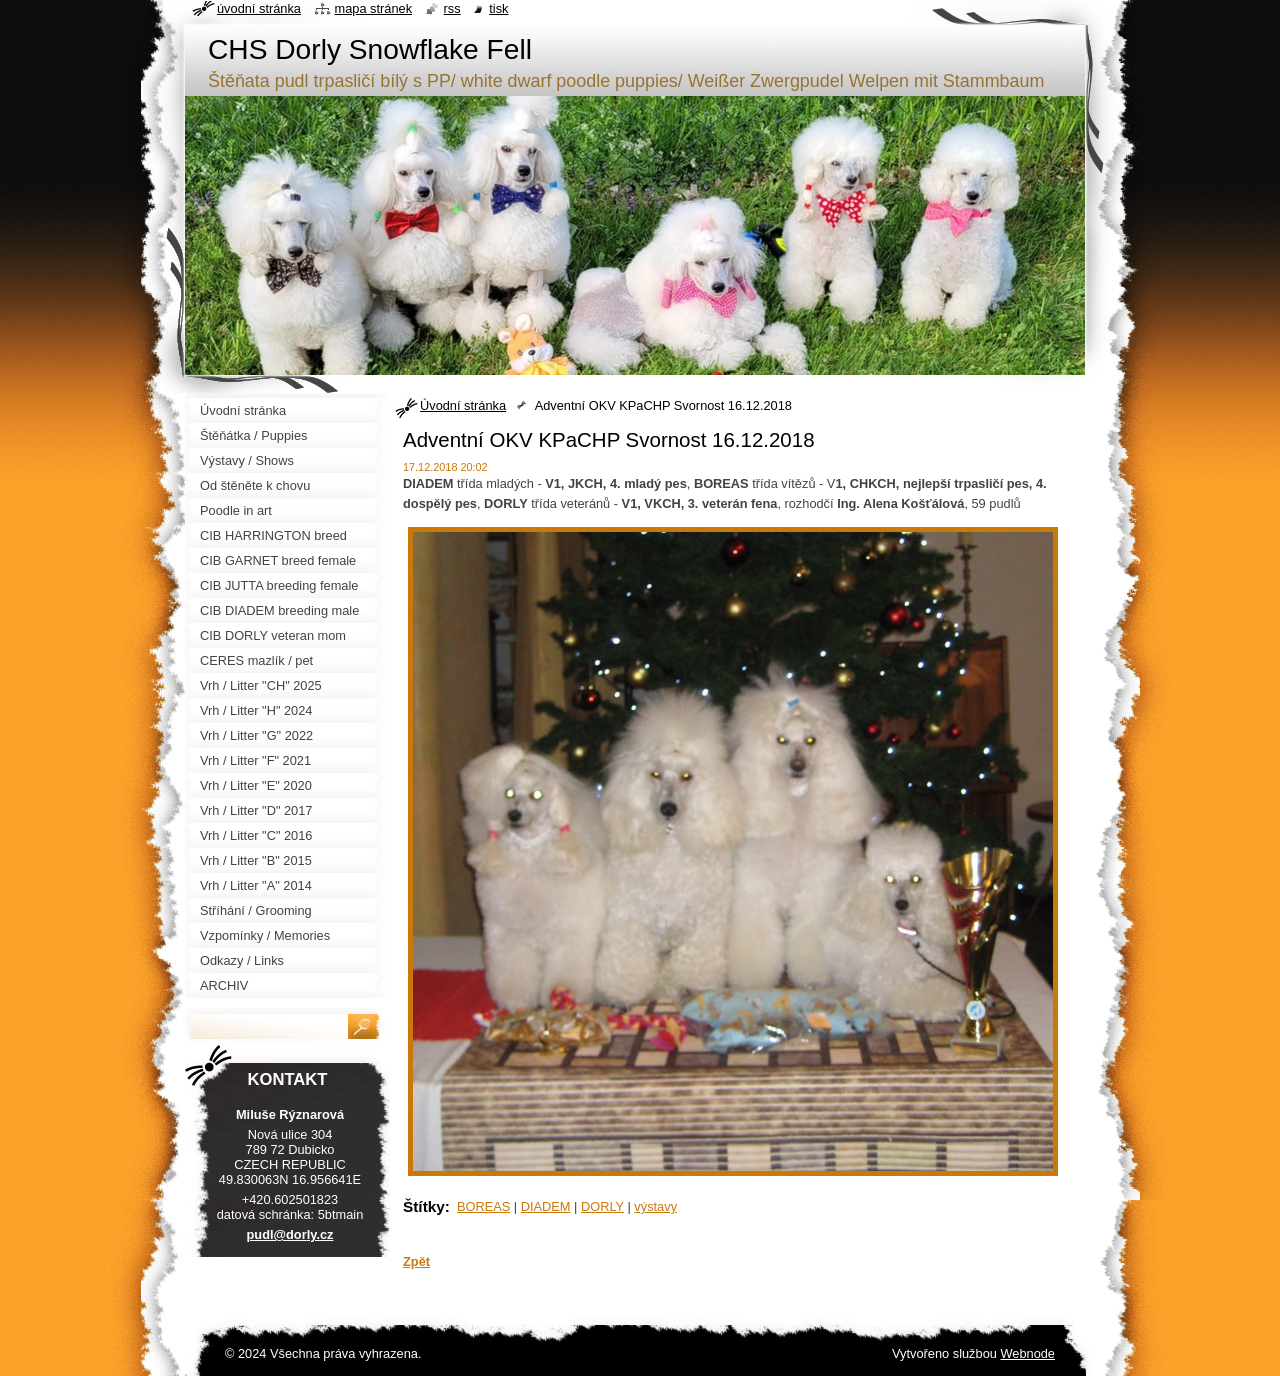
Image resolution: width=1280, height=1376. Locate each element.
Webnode (1027, 1353)
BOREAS (483, 1206)
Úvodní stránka (463, 405)
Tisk (498, 8)
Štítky (424, 1206)
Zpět (416, 1261)
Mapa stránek (374, 8)
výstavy (655, 1206)
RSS (452, 8)
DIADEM (546, 1206)
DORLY (602, 1206)
